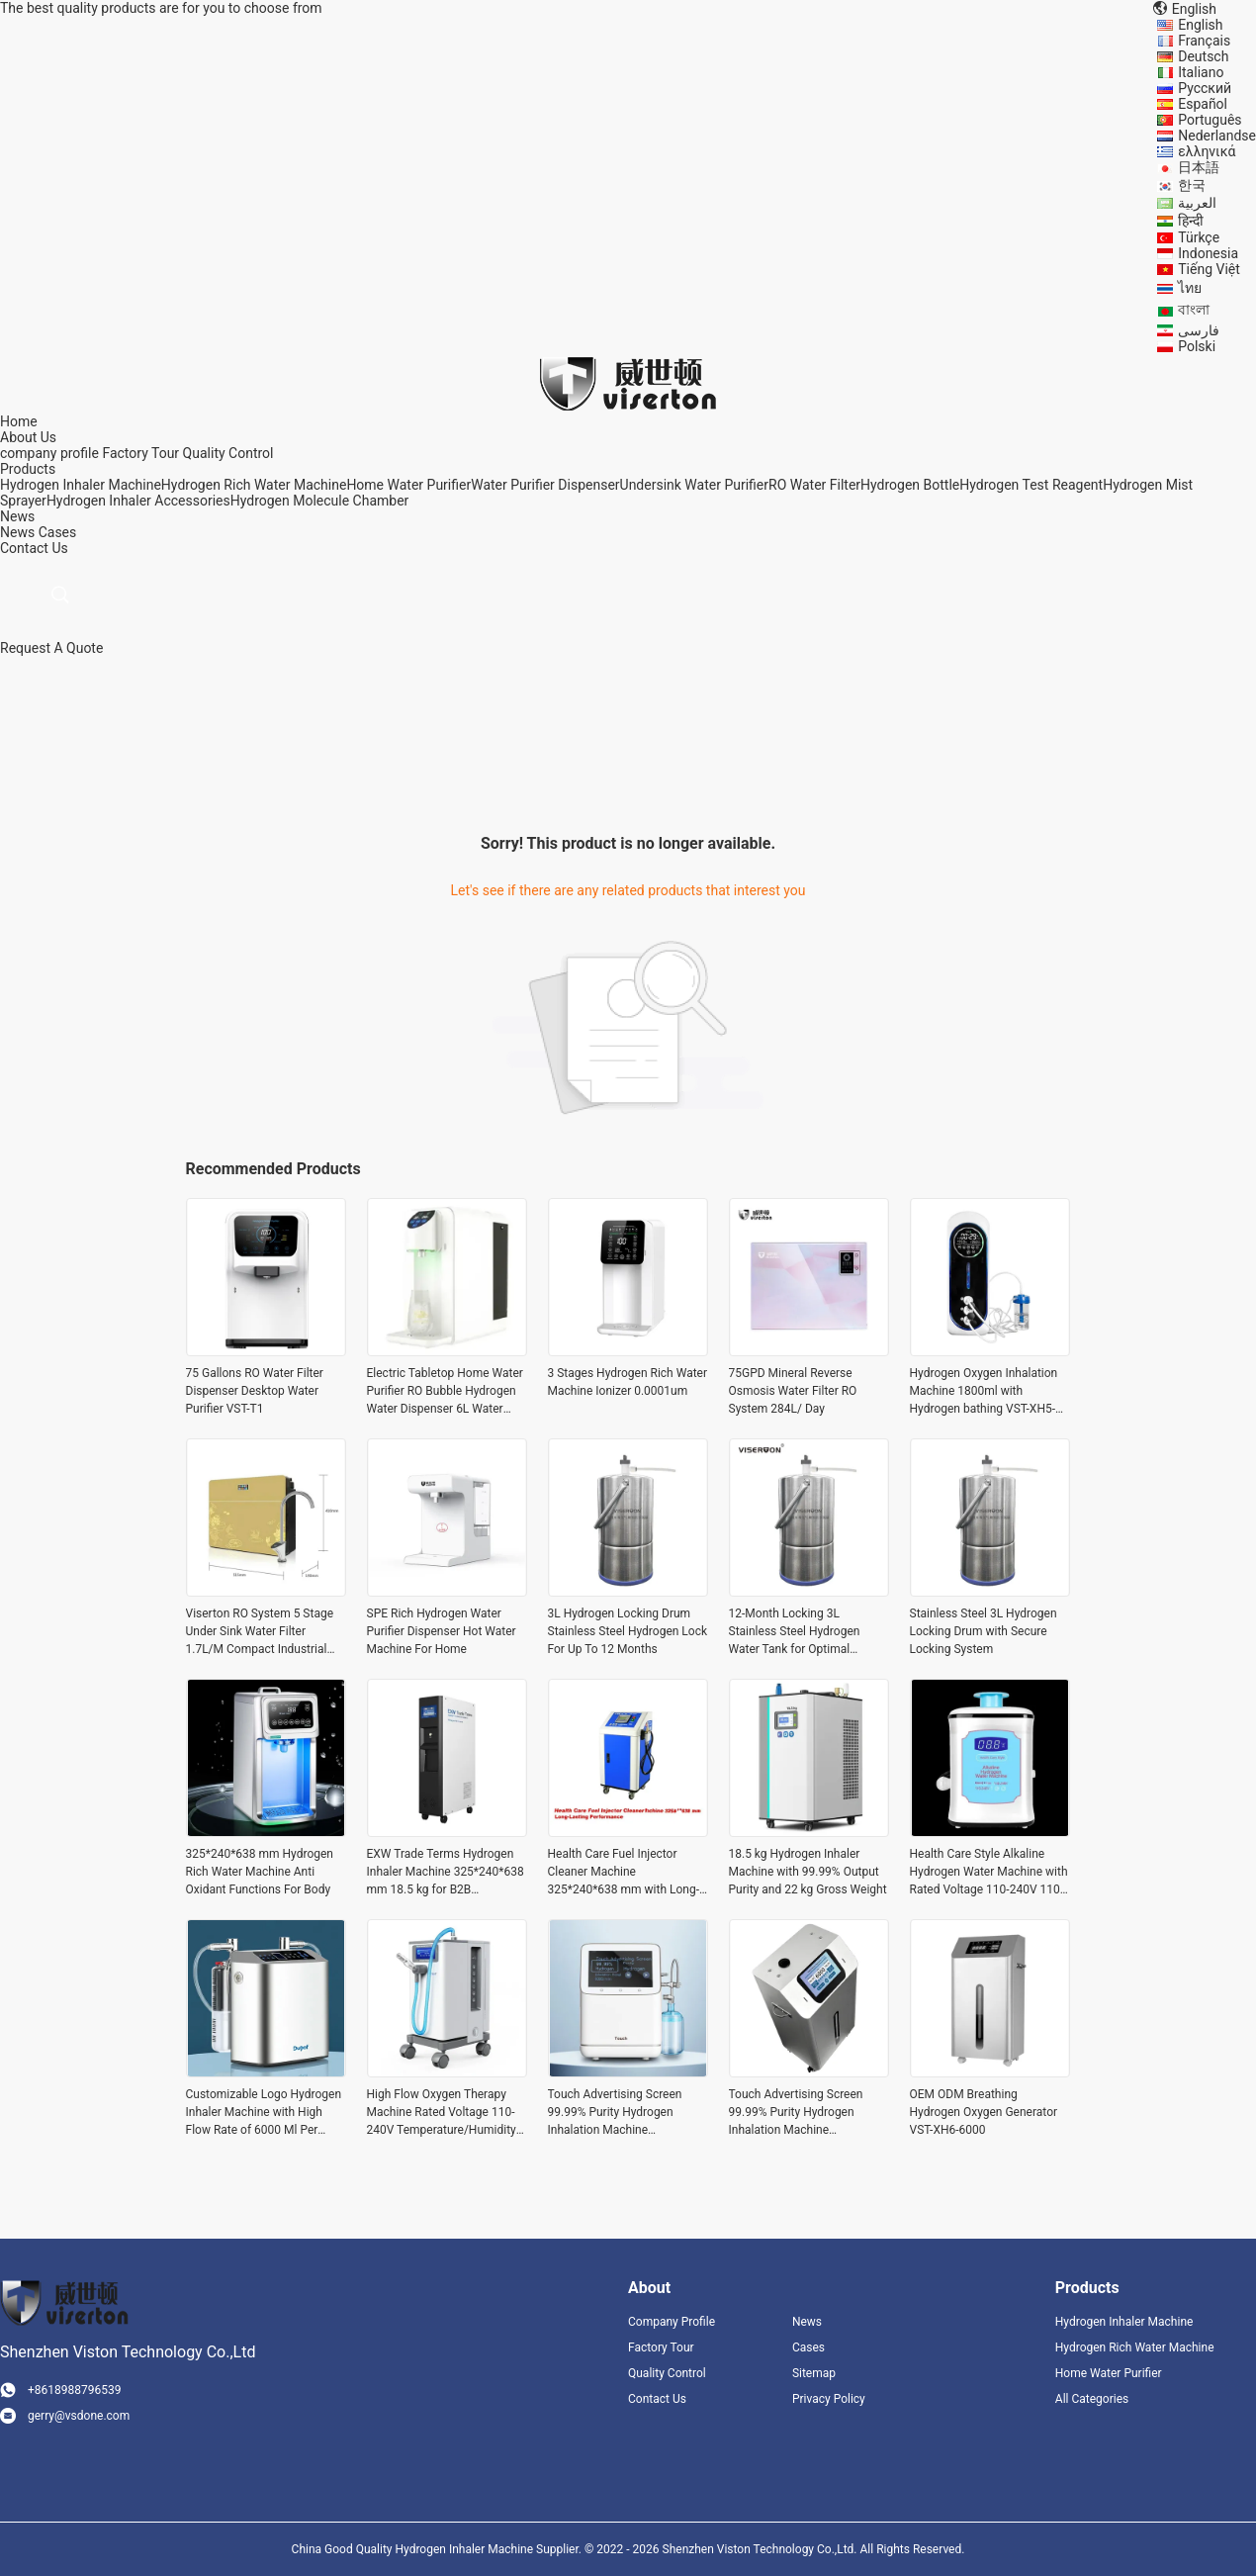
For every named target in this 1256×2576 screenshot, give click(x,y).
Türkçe (1198, 237)
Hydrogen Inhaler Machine (80, 485)
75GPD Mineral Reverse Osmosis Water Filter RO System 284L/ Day (793, 1391)
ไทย (1190, 288)
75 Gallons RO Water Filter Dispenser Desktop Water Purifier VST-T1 (254, 1391)
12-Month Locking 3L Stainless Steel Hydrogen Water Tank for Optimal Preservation (794, 1632)
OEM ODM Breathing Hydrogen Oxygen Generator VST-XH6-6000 (984, 2112)
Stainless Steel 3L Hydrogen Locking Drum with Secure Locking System (983, 1631)
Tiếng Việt (1209, 269)
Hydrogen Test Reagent (1031, 485)
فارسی (1198, 330)
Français (1204, 40)
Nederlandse (1217, 135)
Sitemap (814, 2373)
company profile (49, 453)
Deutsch (1203, 56)
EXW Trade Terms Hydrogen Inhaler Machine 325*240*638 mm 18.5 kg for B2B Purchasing (445, 1872)
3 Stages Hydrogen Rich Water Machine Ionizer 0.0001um (628, 1382)
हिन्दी (1191, 221)
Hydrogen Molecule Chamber (319, 500)
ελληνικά (1206, 151)
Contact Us (657, 2399)
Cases (58, 532)
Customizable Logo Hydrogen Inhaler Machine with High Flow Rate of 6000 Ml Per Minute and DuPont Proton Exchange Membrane (264, 2113)
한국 (1192, 185)
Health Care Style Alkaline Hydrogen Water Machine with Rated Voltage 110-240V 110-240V (989, 1872)
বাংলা (1194, 310)
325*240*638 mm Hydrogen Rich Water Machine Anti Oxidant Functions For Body (259, 1871)
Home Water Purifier (408, 485)
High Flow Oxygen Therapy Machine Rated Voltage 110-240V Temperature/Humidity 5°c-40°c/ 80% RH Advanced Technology (441, 2113)
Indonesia (1208, 253)
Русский (1204, 88)
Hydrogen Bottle (909, 485)
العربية (1197, 203)
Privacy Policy (828, 2399)
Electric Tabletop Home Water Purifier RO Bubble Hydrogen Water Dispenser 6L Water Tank (445, 1392)
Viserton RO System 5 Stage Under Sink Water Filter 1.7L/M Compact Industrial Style (260, 1632)
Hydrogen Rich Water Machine (254, 485)
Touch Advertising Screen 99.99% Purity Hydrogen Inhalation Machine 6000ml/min (615, 2113)
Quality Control (228, 453)
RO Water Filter (814, 485)
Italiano (1200, 72)
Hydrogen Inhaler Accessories (138, 500)
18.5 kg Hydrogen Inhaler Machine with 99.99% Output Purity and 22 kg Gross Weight (808, 1871)
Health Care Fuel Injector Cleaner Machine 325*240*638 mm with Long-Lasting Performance (623, 1872)
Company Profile (671, 2322)
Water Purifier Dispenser (545, 485)
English (1200, 25)
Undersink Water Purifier (694, 485)
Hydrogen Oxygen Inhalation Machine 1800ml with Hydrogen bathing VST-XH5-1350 (984, 1392)
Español (1202, 104)
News (17, 532)
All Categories (1091, 2399)
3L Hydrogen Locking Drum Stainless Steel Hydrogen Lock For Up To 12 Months (628, 1631)
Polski (1196, 346)
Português (1209, 120)
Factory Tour (140, 453)
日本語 (1198, 167)
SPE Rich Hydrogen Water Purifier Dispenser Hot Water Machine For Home (441, 1631)
